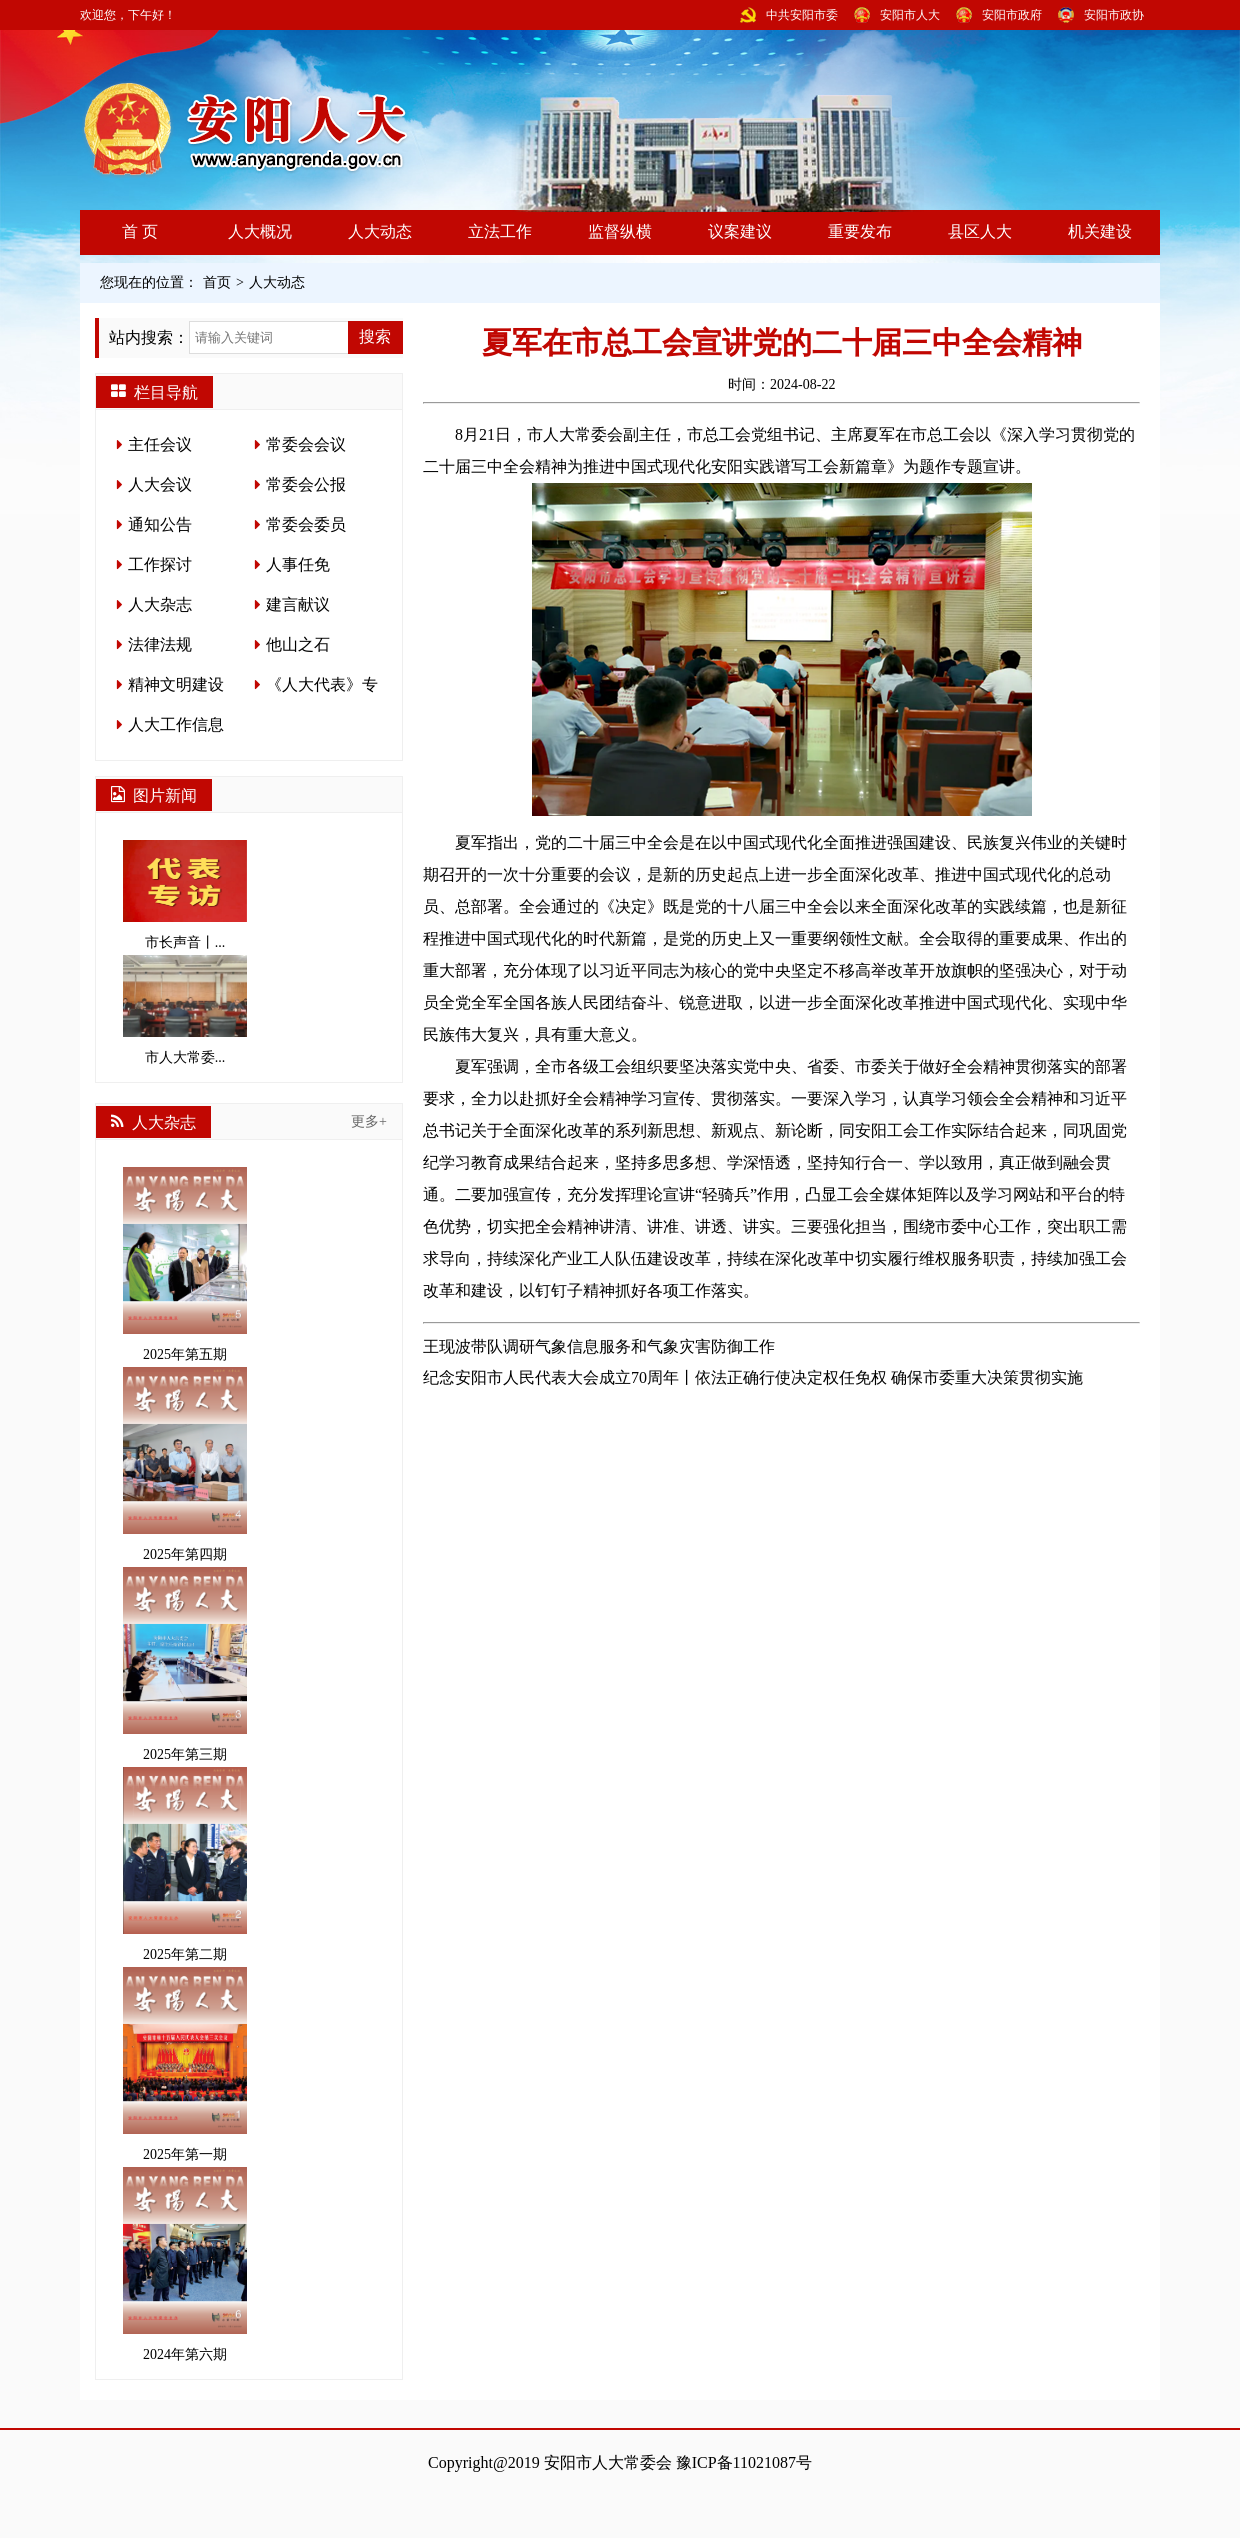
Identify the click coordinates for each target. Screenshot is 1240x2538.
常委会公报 (306, 484)
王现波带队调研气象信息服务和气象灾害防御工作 (599, 1346)
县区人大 (980, 231)
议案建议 (740, 231)
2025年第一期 (185, 2064)
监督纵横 (620, 231)
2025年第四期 (185, 1464)
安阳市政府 (1012, 15)
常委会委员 (306, 524)
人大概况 (260, 231)
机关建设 (1100, 231)
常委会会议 (306, 444)
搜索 (375, 336)
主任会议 (160, 444)
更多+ (369, 1121)
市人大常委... (185, 1010)
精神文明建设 (176, 684)
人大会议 (160, 484)
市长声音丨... (185, 895)
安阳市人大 (910, 15)
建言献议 (298, 604)
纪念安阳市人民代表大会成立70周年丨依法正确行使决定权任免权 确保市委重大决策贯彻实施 (753, 1377)
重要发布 (860, 231)
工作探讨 (160, 564)
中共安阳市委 (802, 15)
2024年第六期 (185, 2264)
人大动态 (380, 231)
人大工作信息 (176, 724)
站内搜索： (149, 337)
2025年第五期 (185, 1264)
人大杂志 (160, 604)
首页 (217, 282)
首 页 (140, 231)
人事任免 (298, 564)
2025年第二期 (185, 1864)
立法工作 (500, 231)
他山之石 (298, 644)
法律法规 (160, 644)
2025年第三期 (185, 1664)
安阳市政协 (1114, 15)
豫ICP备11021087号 (744, 2462)
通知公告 (160, 524)
